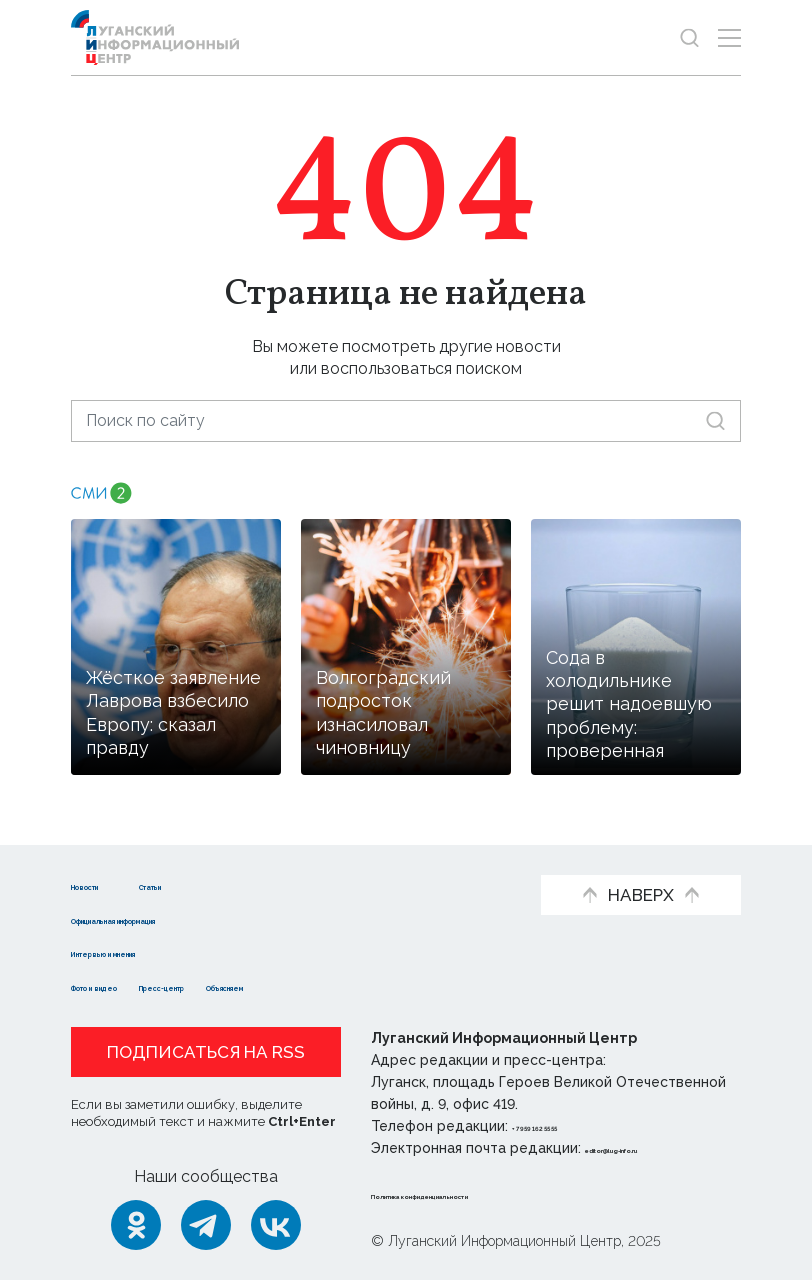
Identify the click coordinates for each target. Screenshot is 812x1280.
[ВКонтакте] (276, 1225)
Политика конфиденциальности (492, 1194)
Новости (106, 884)
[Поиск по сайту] (406, 420)
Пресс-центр (263, 985)
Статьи (237, 884)
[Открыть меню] (729, 37)
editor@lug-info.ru (653, 1148)
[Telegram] (206, 1225)
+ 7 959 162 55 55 (568, 1126)
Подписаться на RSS (206, 1052)
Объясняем (389, 985)
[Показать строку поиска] (689, 37)
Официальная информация (183, 918)
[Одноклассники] (136, 1225)
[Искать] (715, 420)
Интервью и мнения (153, 951)
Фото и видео (128, 985)
